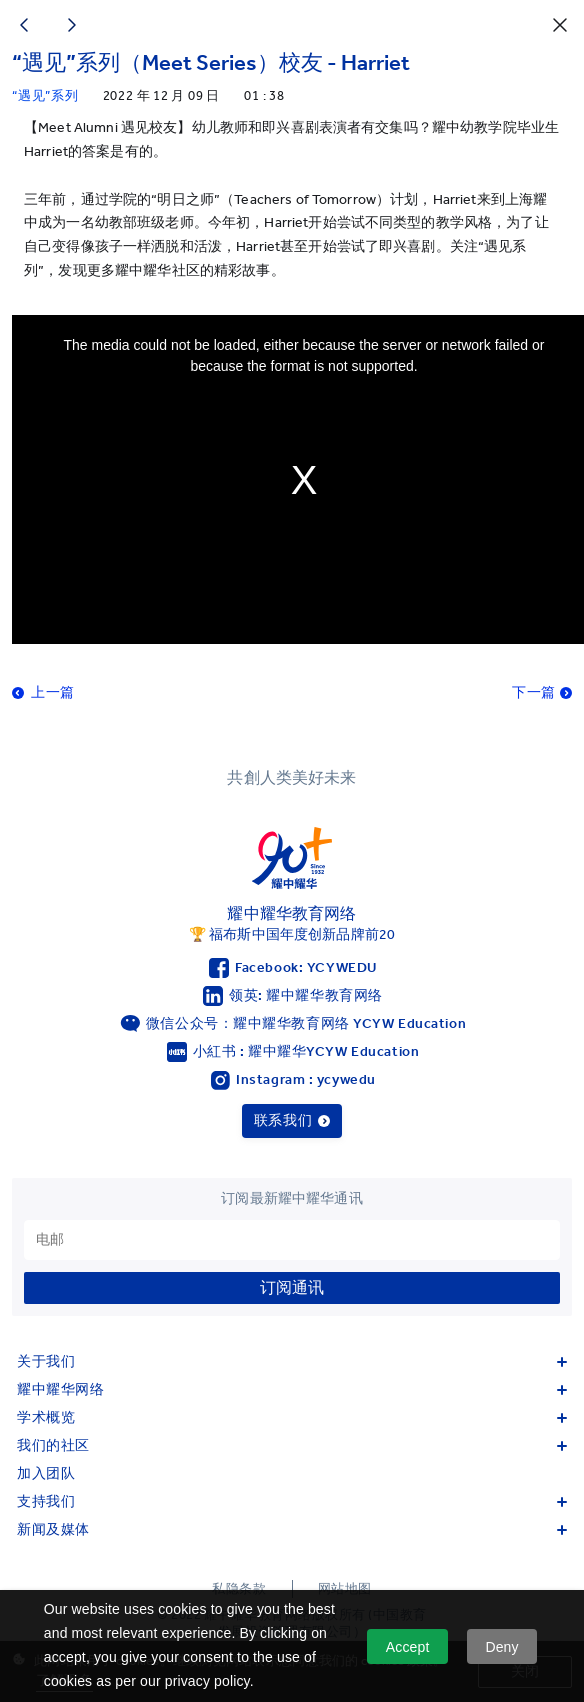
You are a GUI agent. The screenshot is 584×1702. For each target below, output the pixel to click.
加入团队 (46, 1473)
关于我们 (292, 1361)
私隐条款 (239, 1588)
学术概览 (292, 1417)
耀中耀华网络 (292, 1389)
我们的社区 (292, 1445)
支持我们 (292, 1501)
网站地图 (345, 1588)
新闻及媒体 (292, 1529)
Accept (408, 1647)
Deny (501, 1647)
